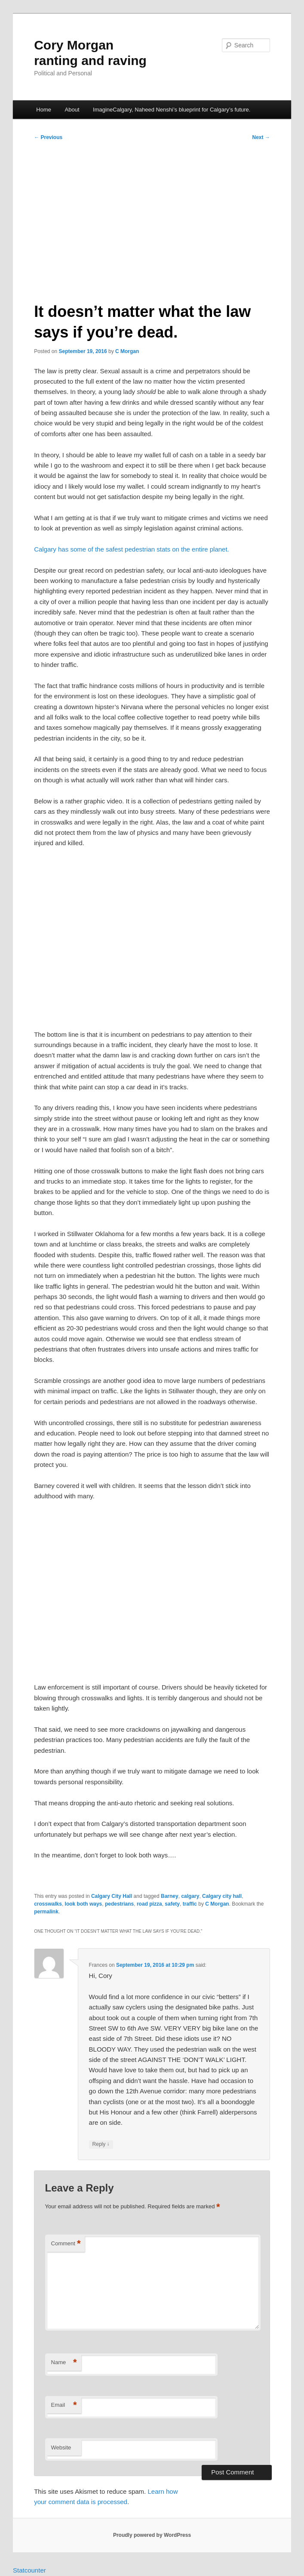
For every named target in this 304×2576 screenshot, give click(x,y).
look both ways (83, 1904)
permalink (46, 1912)
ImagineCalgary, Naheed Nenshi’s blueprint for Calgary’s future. (171, 109)
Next (261, 137)
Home (43, 109)
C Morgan (127, 351)
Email (64, 2405)
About (72, 109)
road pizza (149, 1904)
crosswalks (48, 1904)
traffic (190, 1904)
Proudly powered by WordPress (152, 2535)
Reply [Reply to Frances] (101, 2144)
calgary (190, 1896)
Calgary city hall (222, 1896)
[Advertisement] (152, 218)
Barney (169, 1896)
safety (172, 1904)
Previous (48, 137)
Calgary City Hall (111, 1896)
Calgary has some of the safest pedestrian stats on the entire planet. (131, 549)
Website (61, 2447)
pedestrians (119, 1904)
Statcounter (29, 2570)
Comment (66, 2244)
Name (64, 2362)
